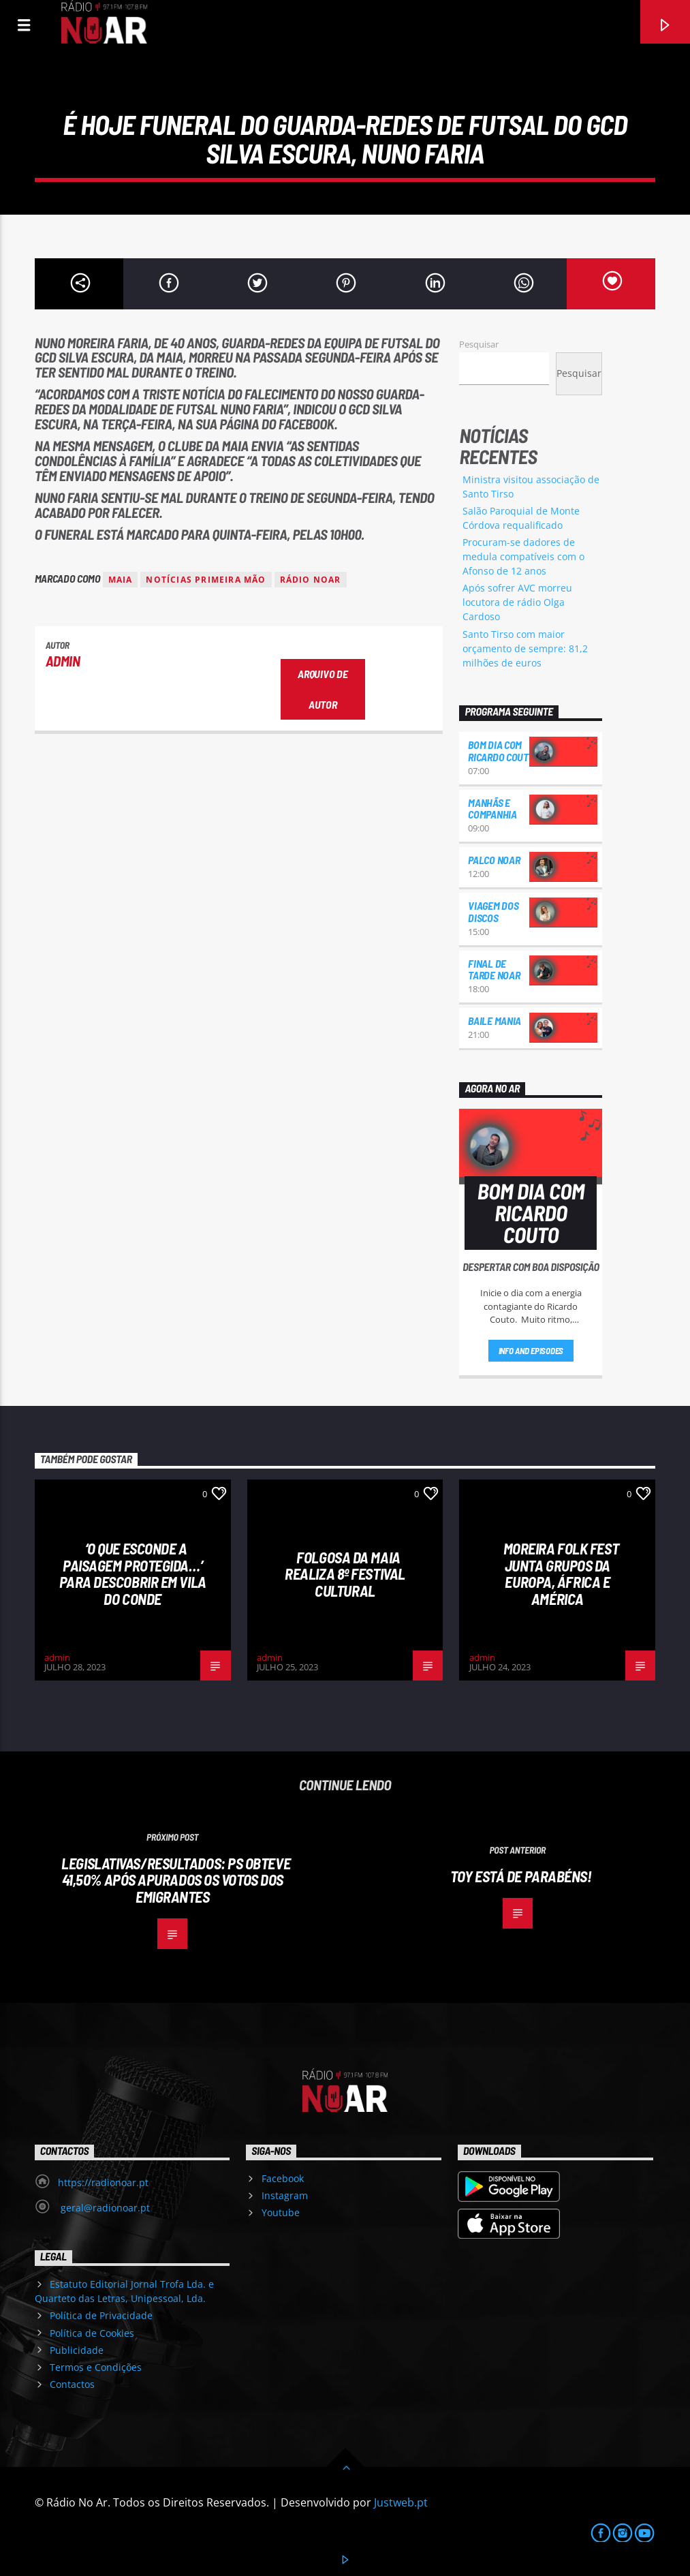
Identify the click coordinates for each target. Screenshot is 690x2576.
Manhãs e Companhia (492, 808)
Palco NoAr (494, 859)
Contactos (72, 2384)
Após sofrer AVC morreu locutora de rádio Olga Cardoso (517, 602)
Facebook (283, 2178)
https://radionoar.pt (103, 2182)
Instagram (285, 2195)
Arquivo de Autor (322, 689)
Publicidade (77, 2350)
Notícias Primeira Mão (206, 579)
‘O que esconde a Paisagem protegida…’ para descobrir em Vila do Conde (132, 1573)
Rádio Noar (310, 579)
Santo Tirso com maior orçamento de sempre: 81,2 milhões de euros (525, 648)
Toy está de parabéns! (521, 1876)
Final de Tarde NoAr (494, 969)
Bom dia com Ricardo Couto (501, 750)
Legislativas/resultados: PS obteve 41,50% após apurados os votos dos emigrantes (175, 1879)
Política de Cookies (92, 2333)
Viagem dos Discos (493, 911)
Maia (120, 579)
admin (63, 660)
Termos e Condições (96, 2367)
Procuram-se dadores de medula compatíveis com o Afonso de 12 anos (523, 556)
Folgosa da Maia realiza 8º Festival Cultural (345, 1573)
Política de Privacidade (101, 2315)
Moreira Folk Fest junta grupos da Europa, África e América (560, 1573)
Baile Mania (494, 1020)
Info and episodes (531, 1350)
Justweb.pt (401, 2502)
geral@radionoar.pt (104, 2207)
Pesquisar (479, 344)
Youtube (281, 2212)
